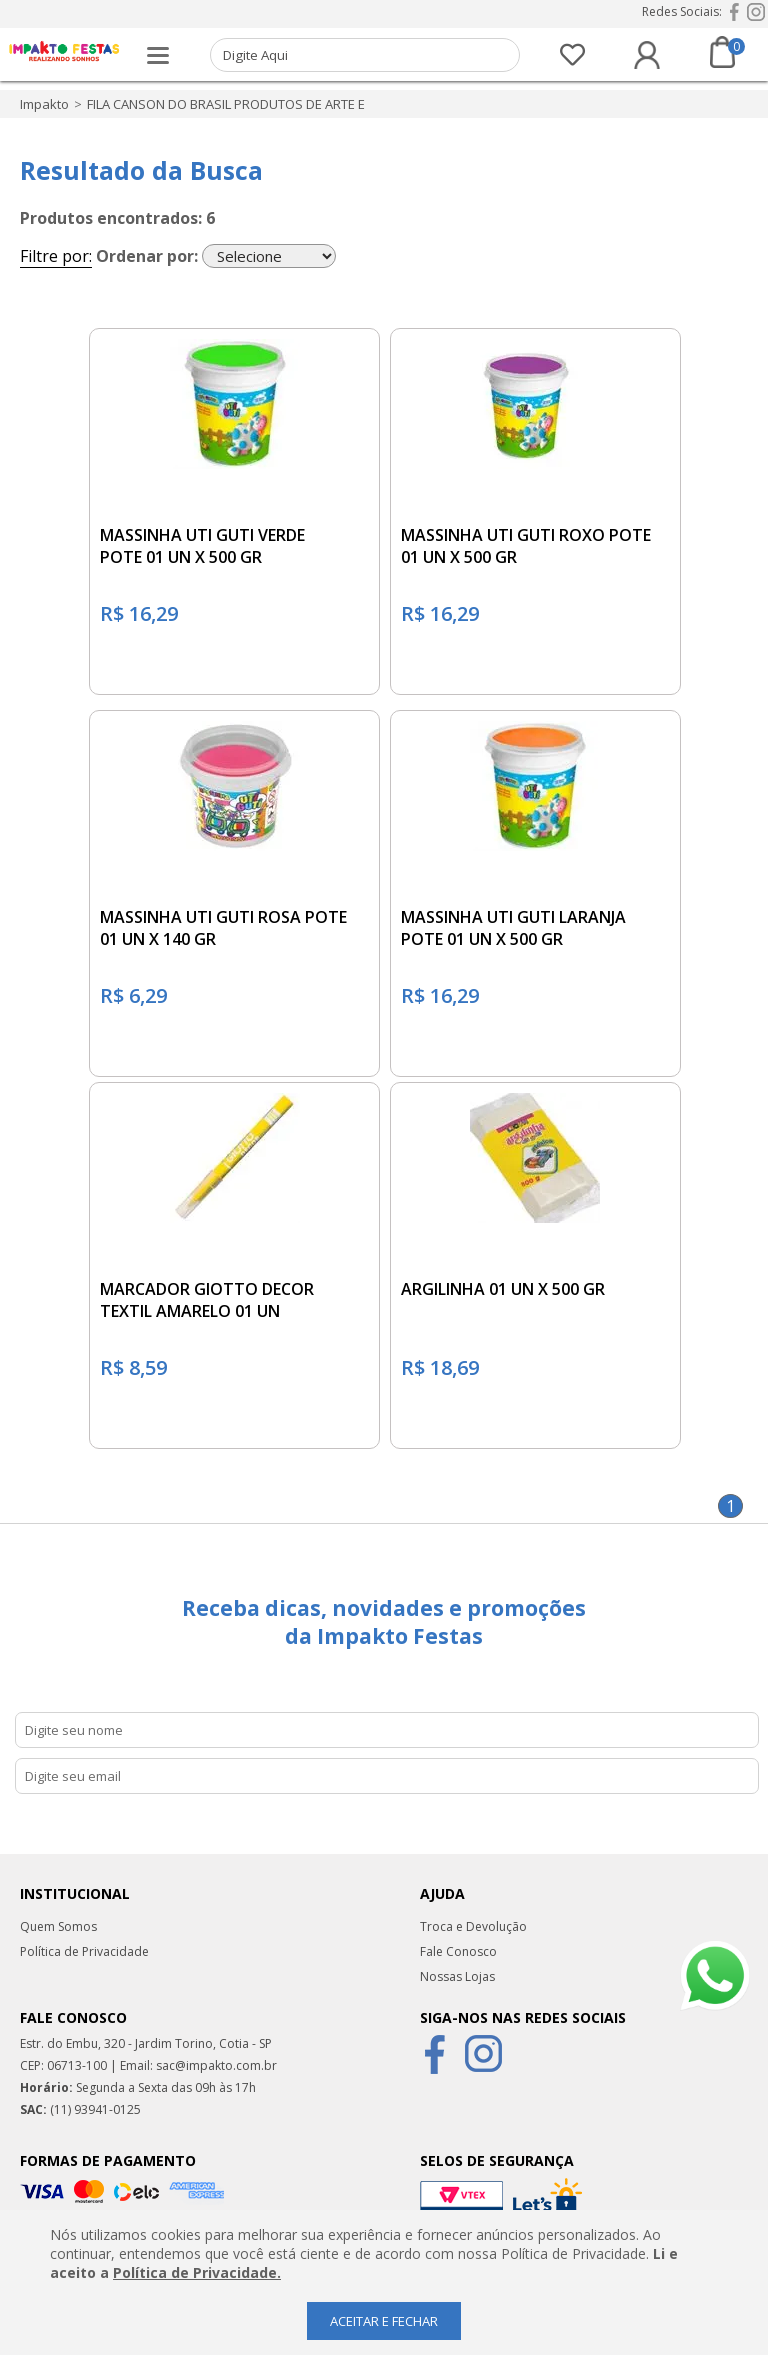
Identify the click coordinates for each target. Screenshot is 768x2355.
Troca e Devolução (473, 1926)
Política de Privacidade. (197, 2272)
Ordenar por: (147, 256)
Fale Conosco (458, 1951)
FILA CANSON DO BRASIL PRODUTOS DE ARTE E (226, 104)
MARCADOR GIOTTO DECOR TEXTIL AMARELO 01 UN (207, 1300)
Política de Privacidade (84, 1951)
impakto (44, 104)
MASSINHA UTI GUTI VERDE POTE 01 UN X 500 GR (202, 546)
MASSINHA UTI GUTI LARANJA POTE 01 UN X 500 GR (513, 928)
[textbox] (365, 55)
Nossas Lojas (457, 1976)
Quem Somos (58, 1926)
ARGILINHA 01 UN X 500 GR (503, 1289)
